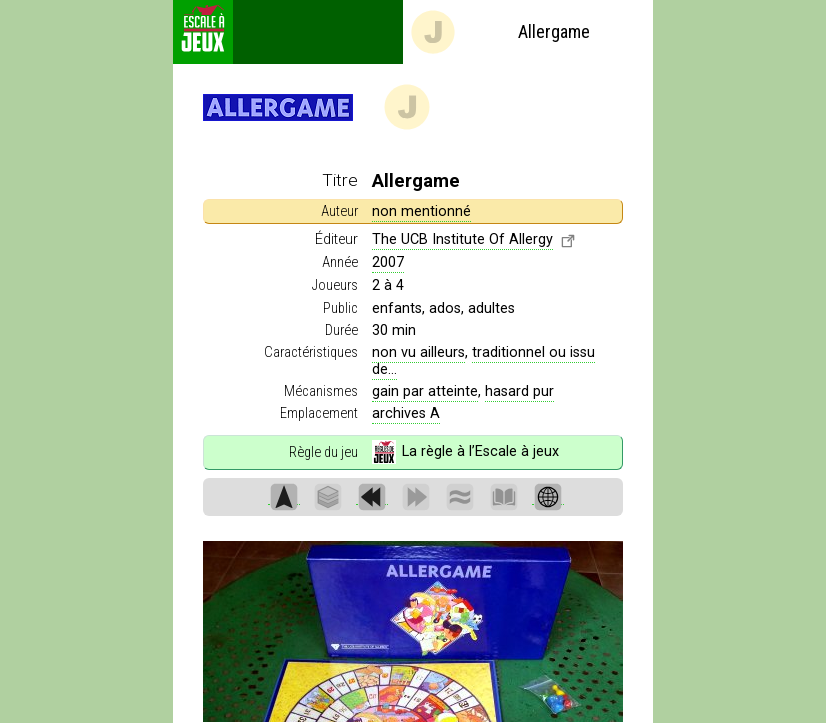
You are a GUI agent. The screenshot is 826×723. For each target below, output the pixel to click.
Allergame (499, 32)
